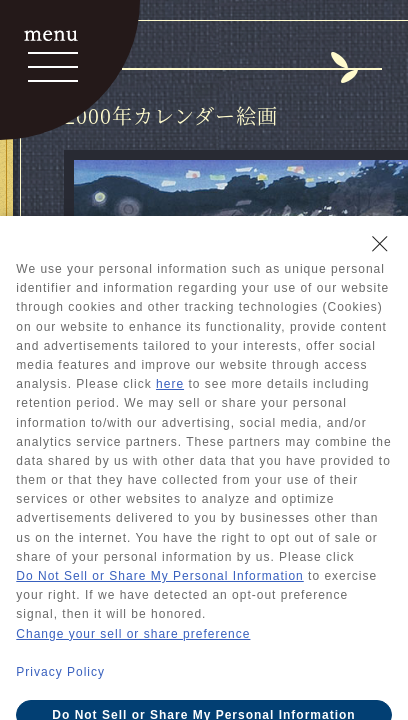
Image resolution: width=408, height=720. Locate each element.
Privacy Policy (60, 672)
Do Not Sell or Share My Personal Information (159, 576)
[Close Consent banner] (380, 244)
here (170, 384)
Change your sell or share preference (133, 634)
